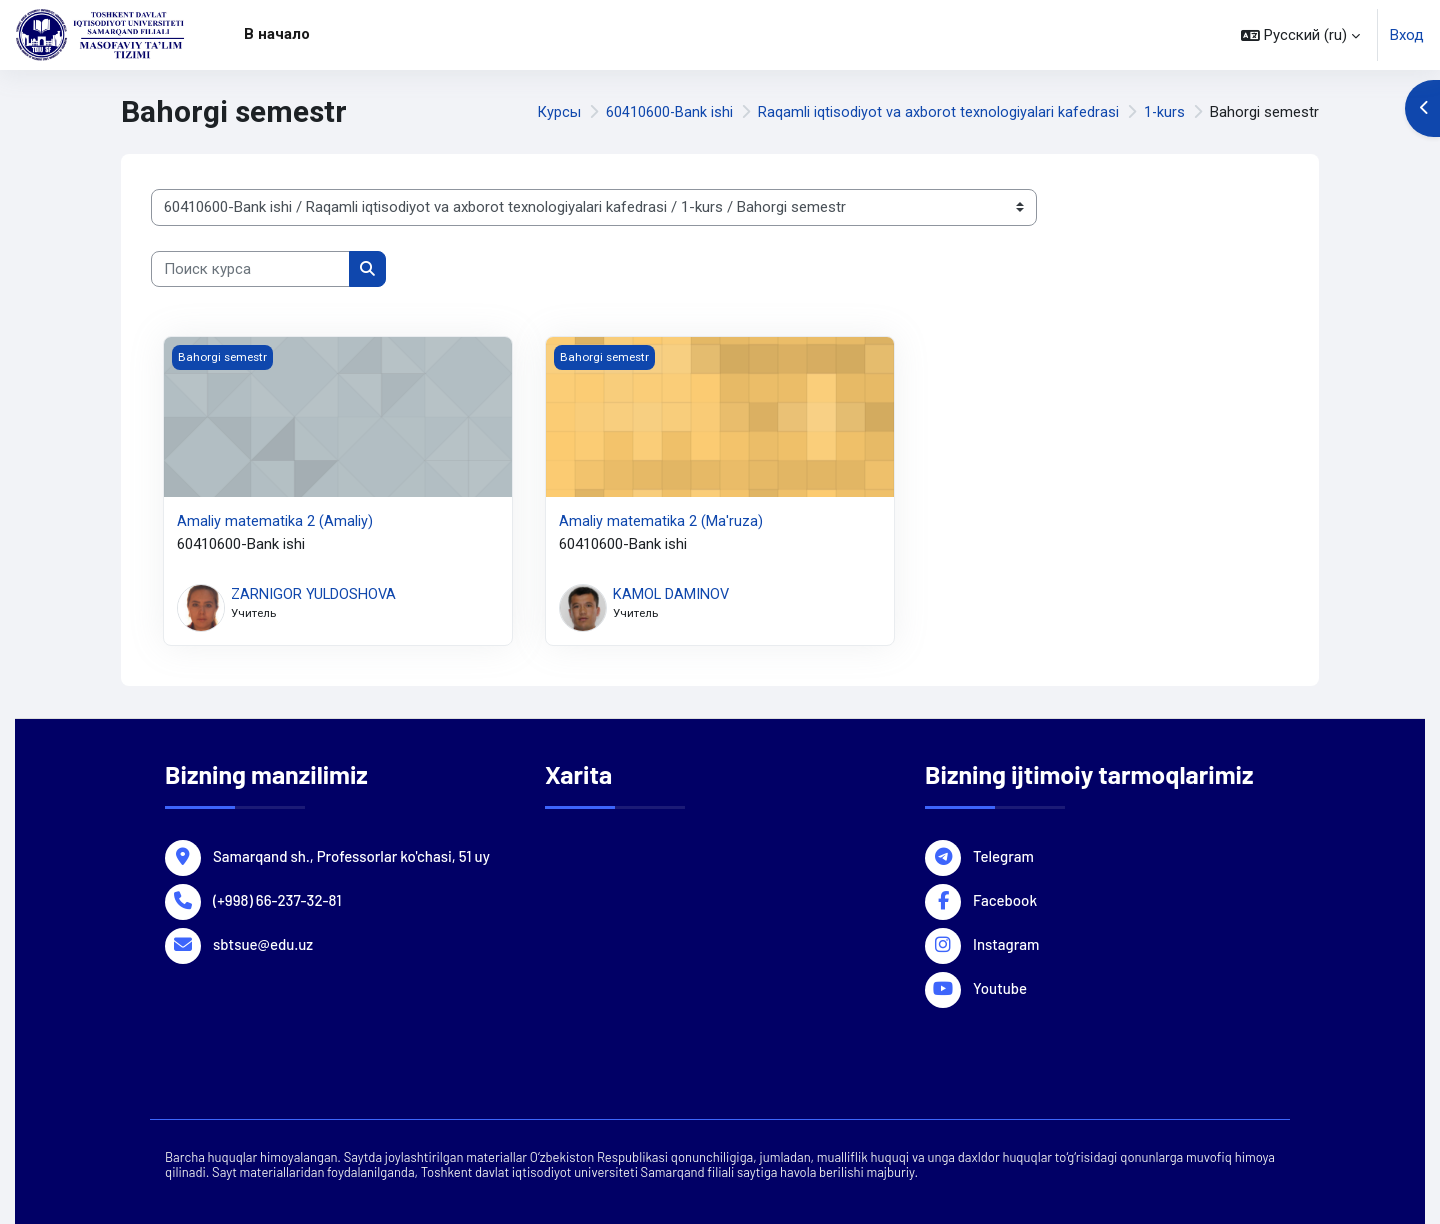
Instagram (1006, 942)
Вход (1407, 35)
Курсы (557, 112)
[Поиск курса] (250, 269)
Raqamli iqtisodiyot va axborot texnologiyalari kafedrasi (937, 112)
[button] (1300, 35)
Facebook (1005, 898)
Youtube (1000, 986)
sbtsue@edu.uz (263, 942)
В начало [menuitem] (277, 34)
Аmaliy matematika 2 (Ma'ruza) (661, 521)
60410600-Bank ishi (668, 112)
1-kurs (1164, 112)
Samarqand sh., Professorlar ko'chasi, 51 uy (351, 854)
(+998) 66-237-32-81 (277, 898)
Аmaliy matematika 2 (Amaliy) (275, 521)
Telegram (1003, 854)
